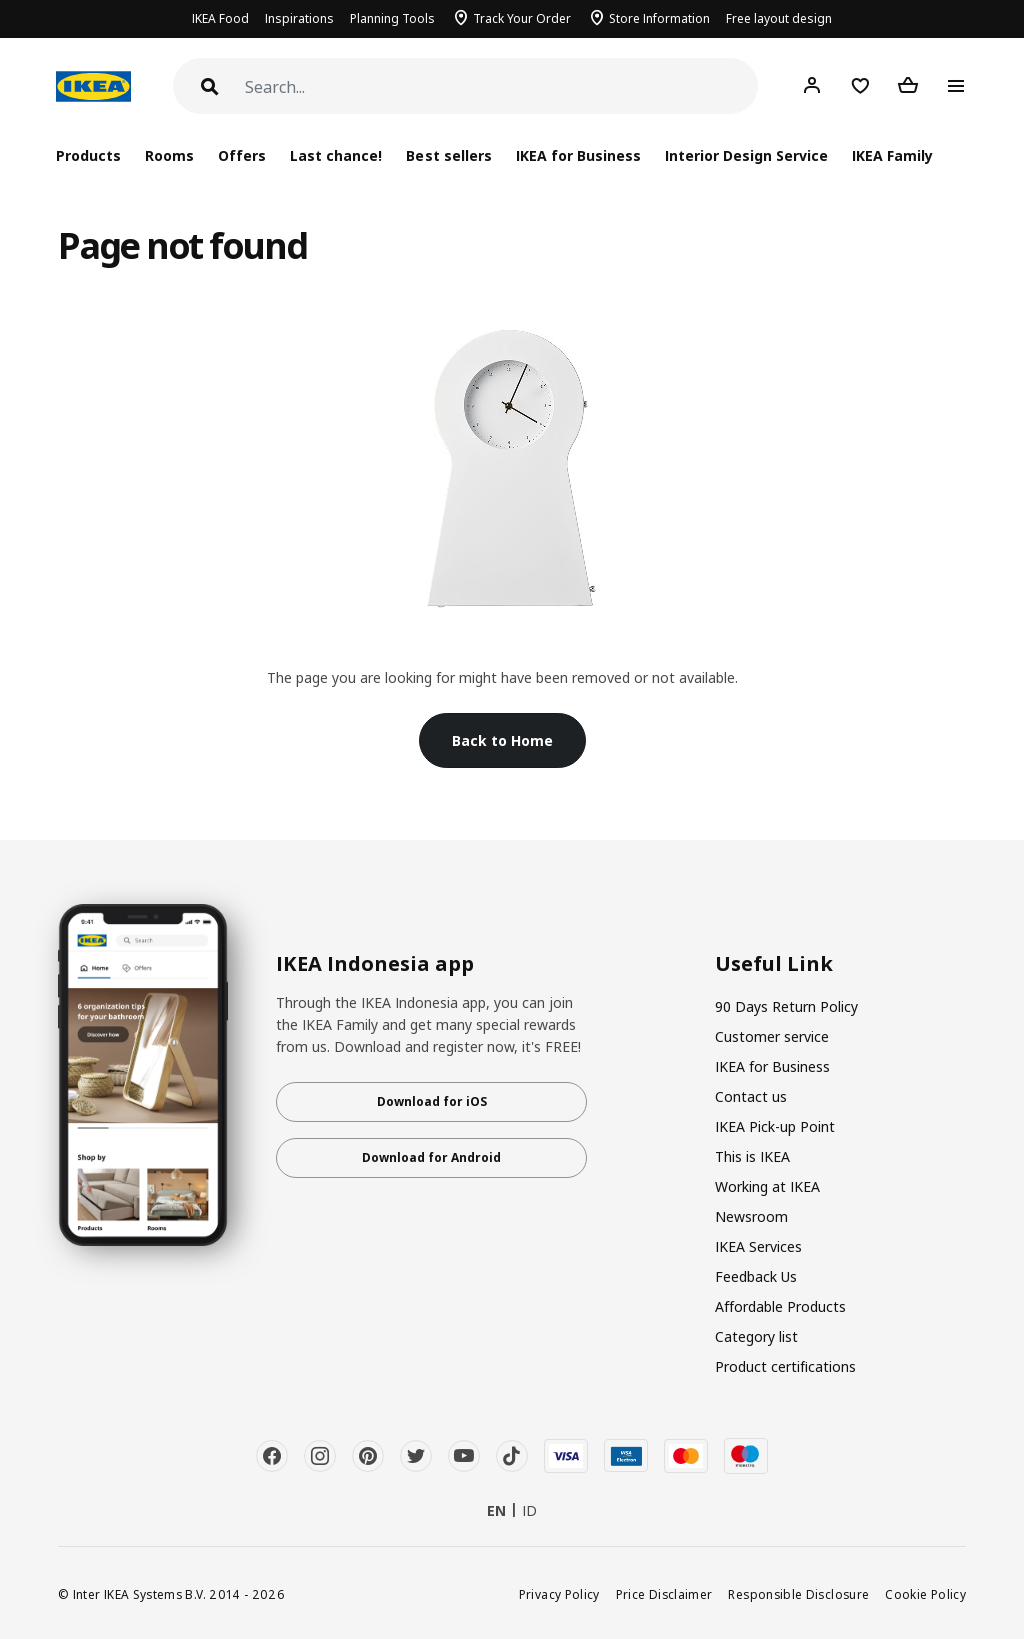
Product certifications (785, 1366)
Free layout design (779, 18)
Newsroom (751, 1216)
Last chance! (336, 155)
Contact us (751, 1096)
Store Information (659, 18)
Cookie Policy (925, 1594)
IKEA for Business (578, 155)
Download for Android (431, 1157)
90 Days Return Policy (786, 1006)
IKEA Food (220, 18)
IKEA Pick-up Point (775, 1126)
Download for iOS (432, 1101)
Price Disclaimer (664, 1594)
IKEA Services (758, 1246)
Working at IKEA (767, 1186)
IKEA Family (892, 155)
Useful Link (774, 964)
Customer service (772, 1036)
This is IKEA (752, 1156)
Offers (242, 155)
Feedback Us (756, 1276)
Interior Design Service (746, 155)
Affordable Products (780, 1306)
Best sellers (448, 155)
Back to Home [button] (502, 740)
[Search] (501, 87)
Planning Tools (392, 18)
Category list (756, 1336)
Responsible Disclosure (798, 1594)
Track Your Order (522, 18)
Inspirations (299, 18)
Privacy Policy (559, 1594)
